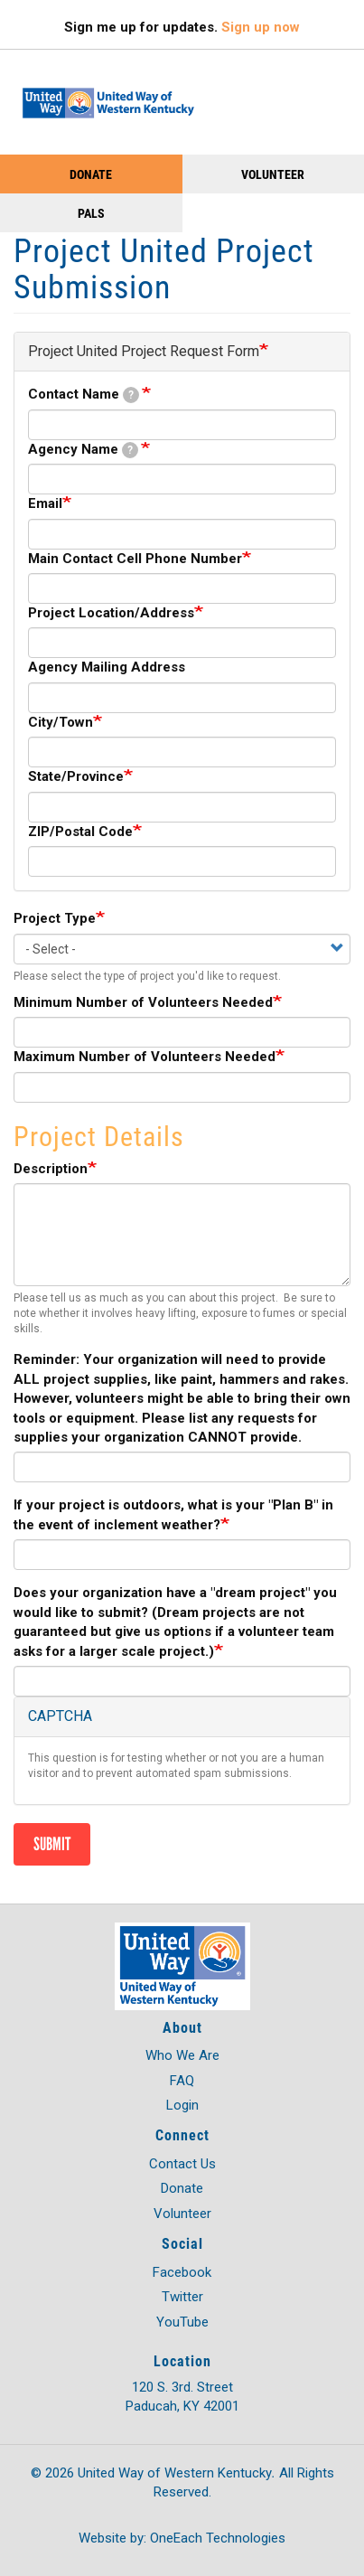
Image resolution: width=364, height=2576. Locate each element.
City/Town (60, 722)
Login (182, 2105)
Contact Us (182, 2164)
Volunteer (272, 174)
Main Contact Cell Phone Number (135, 558)
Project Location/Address (111, 613)
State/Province (76, 776)
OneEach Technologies (217, 2538)
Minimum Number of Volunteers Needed (143, 1002)
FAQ (182, 2081)
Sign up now (260, 27)
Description (51, 1169)
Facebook (182, 2272)
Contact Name (83, 394)
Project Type (55, 918)
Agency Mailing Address (106, 667)
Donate (91, 174)
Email (45, 503)
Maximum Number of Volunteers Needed (144, 1056)
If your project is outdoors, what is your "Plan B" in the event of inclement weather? (173, 1514)
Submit (51, 1844)
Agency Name (83, 449)
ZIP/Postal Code (80, 831)
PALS (91, 212)
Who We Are (182, 2055)
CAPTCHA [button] (60, 1716)
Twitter (182, 2297)
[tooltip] (131, 395)
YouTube (182, 2322)
